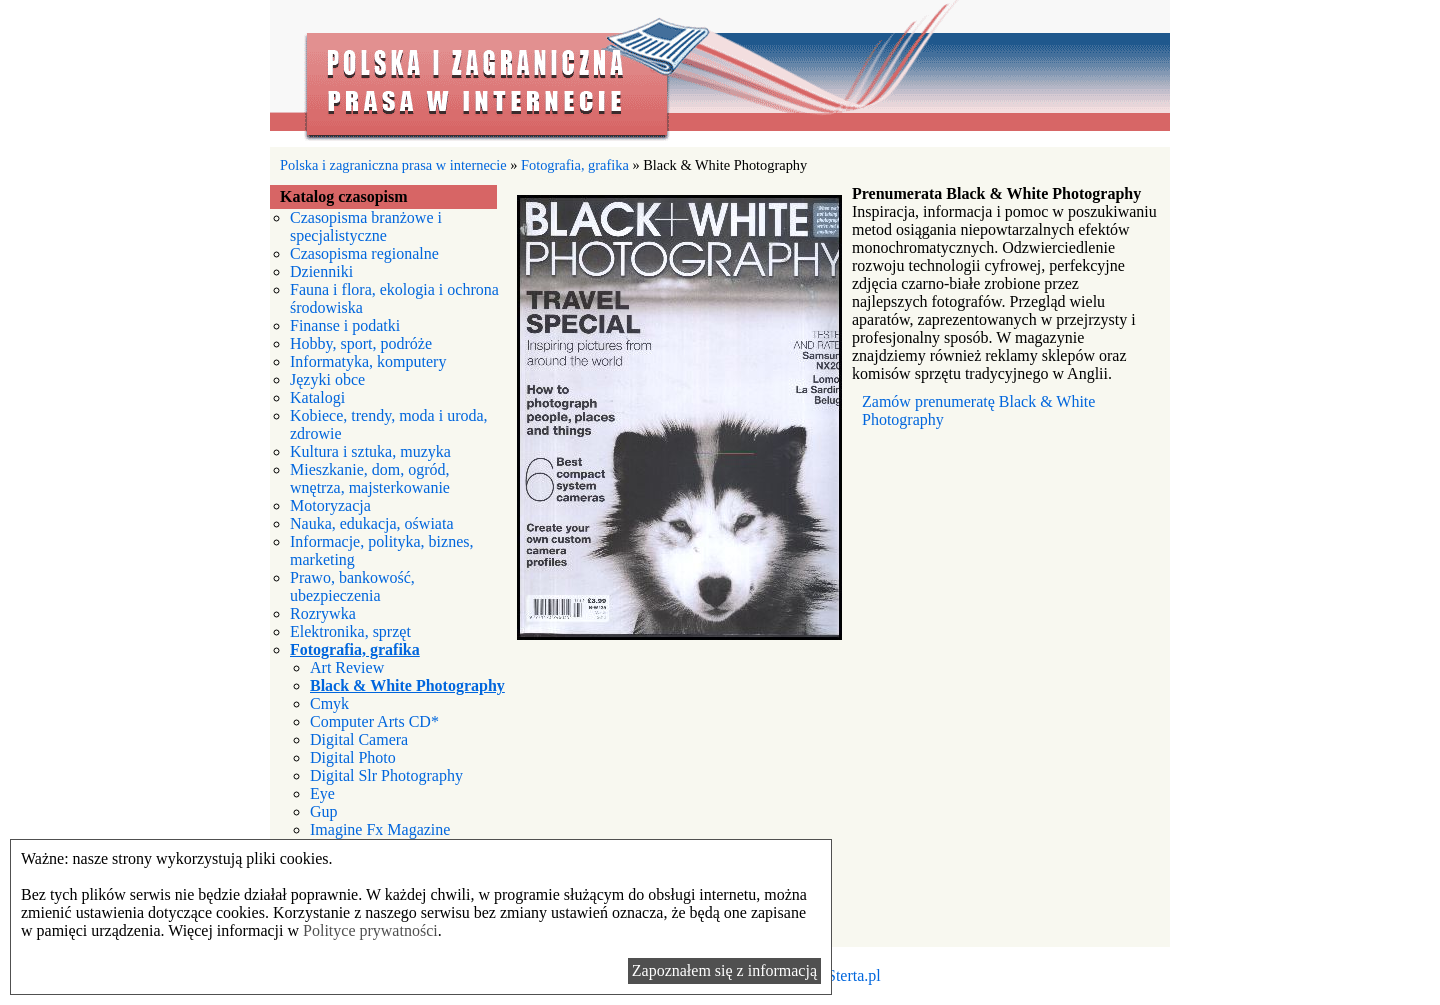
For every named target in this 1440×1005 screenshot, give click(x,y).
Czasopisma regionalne (364, 253)
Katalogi (317, 397)
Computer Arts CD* (374, 721)
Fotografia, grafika (575, 165)
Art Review (347, 667)
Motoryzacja (330, 505)
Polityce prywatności (370, 930)
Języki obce (327, 379)
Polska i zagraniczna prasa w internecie (720, 73)
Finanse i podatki (345, 325)
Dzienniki (321, 271)
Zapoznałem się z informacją (724, 970)
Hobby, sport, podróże (361, 343)
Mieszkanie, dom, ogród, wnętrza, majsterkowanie (370, 478)
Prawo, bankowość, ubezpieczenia (352, 586)
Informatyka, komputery (368, 361)
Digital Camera (359, 739)
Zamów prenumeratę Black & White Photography (978, 410)
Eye (322, 793)
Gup (324, 811)
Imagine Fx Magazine (380, 829)
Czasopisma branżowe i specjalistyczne (366, 226)
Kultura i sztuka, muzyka (370, 451)
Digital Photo (353, 757)
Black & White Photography (407, 685)
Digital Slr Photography (386, 775)
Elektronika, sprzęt (350, 631)
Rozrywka (323, 613)
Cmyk (329, 703)
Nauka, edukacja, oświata (371, 523)
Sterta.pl (854, 975)
